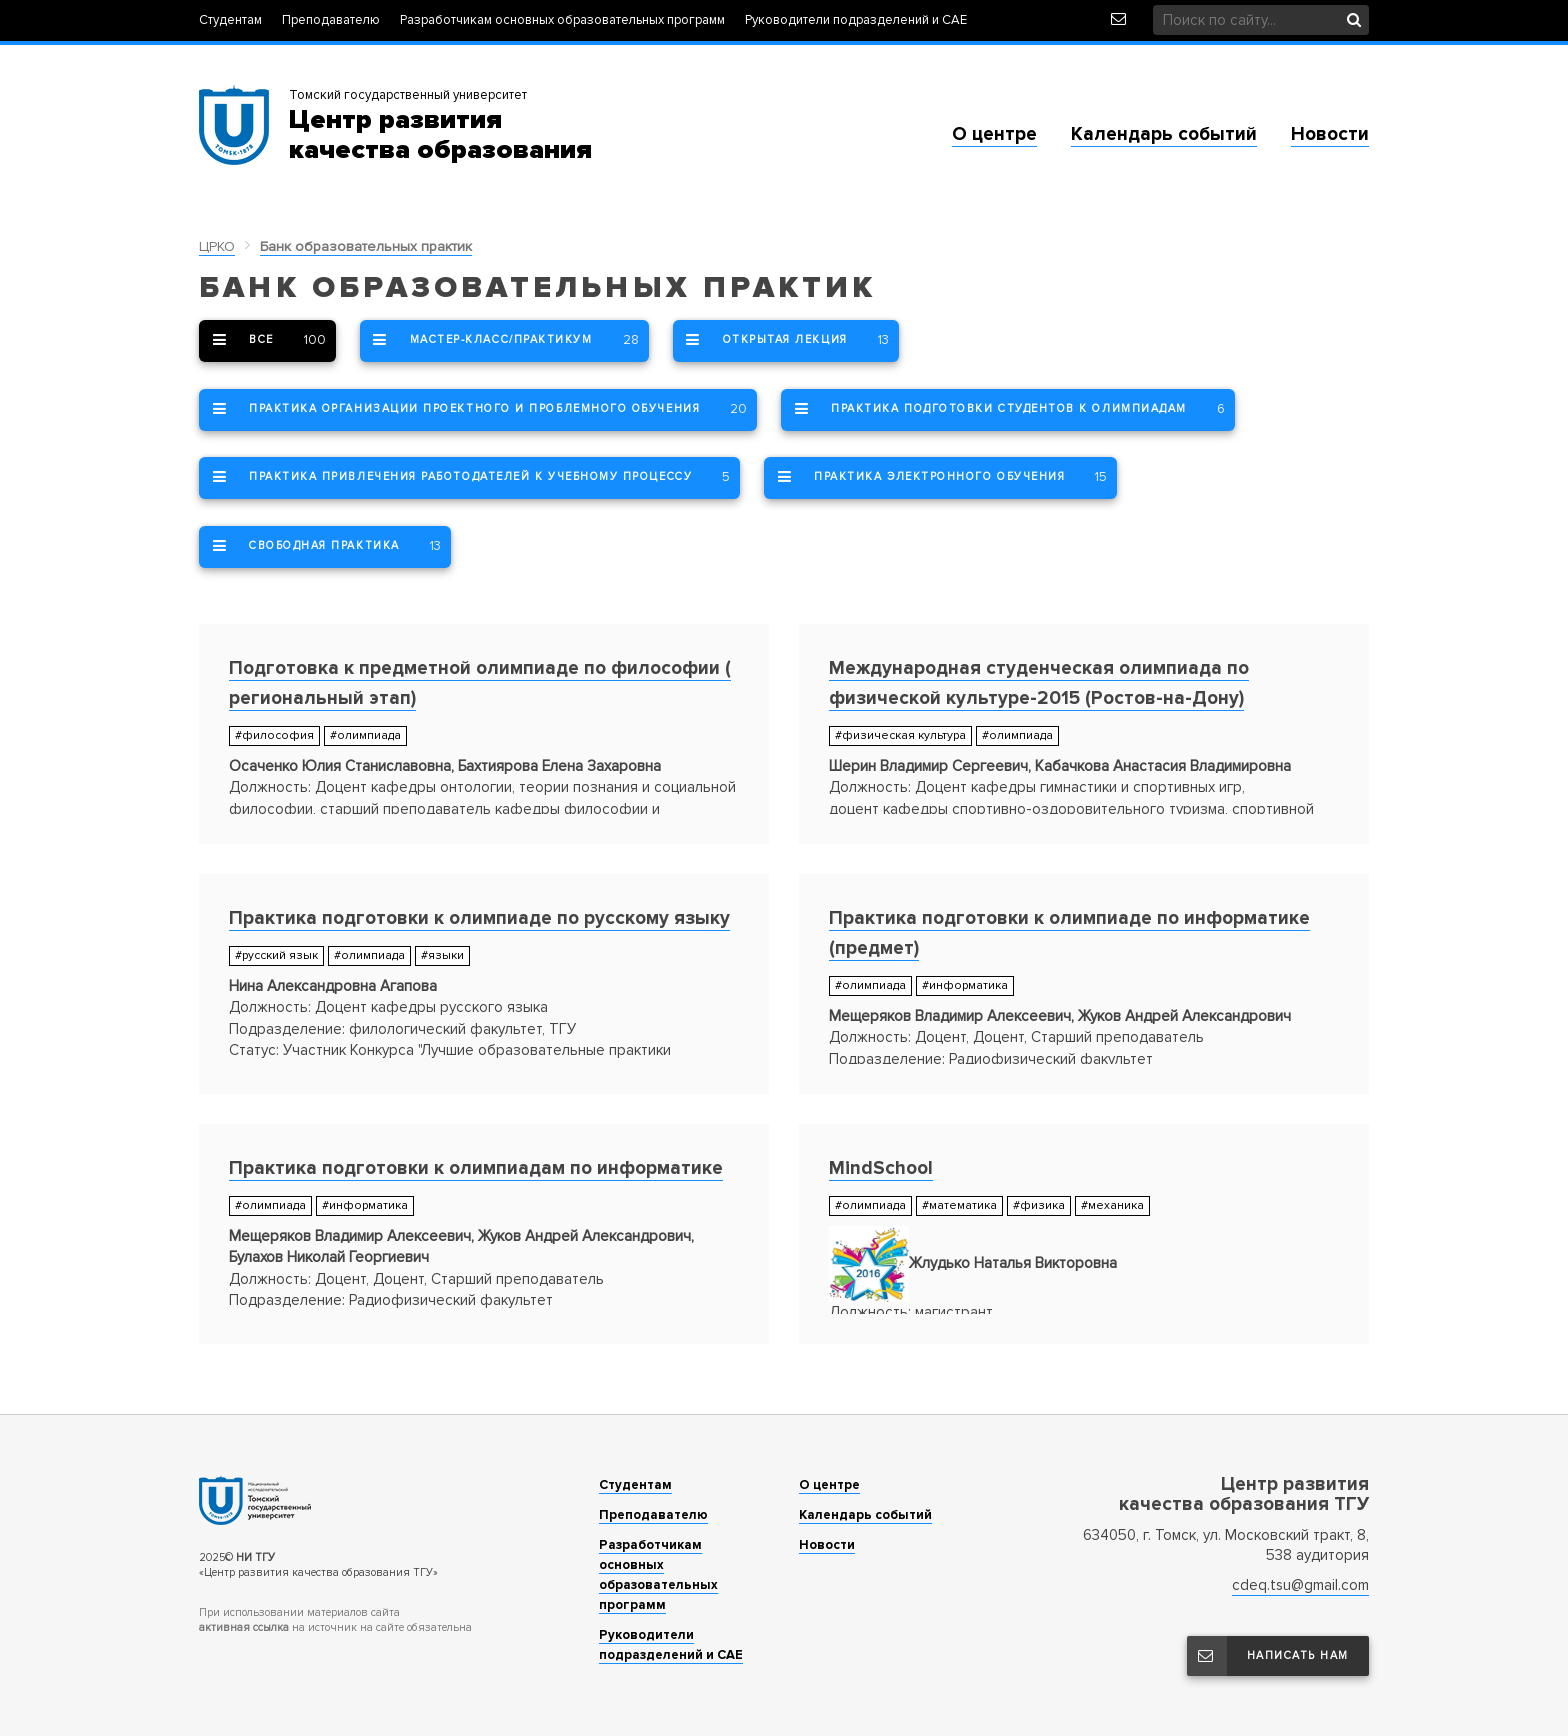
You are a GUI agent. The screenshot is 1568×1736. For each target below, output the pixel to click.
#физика (1039, 1205)
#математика (959, 1205)
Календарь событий (1164, 134)
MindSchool (881, 1168)
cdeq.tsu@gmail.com (1300, 1585)
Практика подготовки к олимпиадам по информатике (476, 1168)
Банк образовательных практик (366, 246)
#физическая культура (900, 735)
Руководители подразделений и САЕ (856, 20)
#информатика (965, 985)
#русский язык (276, 955)
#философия (274, 735)
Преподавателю (331, 20)
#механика (1112, 1205)
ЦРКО (217, 246)
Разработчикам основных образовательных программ (562, 20)
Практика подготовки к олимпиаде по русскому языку (479, 918)
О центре (994, 134)
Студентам (230, 20)
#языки (442, 955)
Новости (1330, 134)
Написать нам (1268, 1656)
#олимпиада (365, 735)
